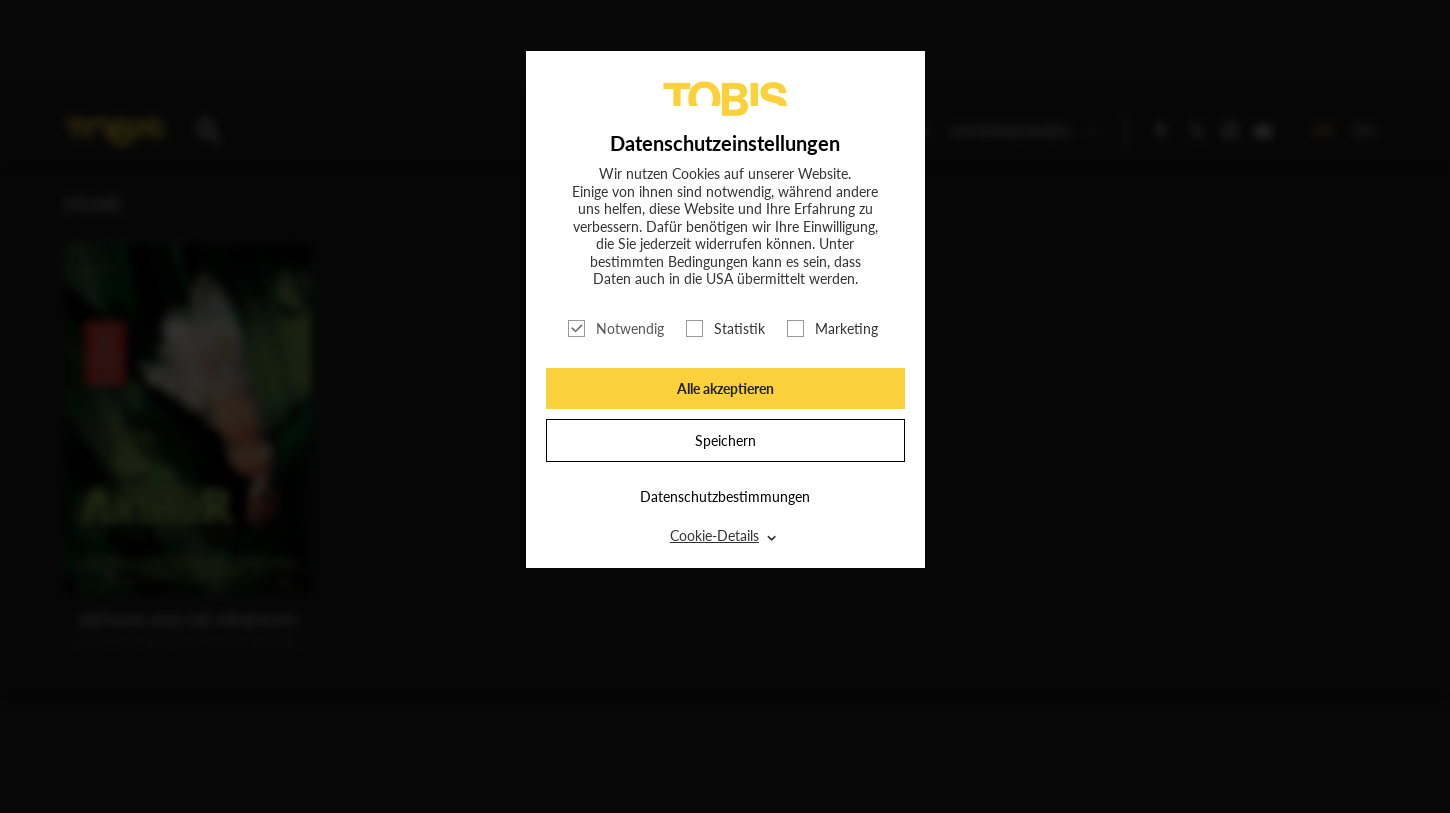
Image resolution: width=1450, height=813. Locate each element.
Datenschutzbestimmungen (725, 496)
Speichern (725, 440)
